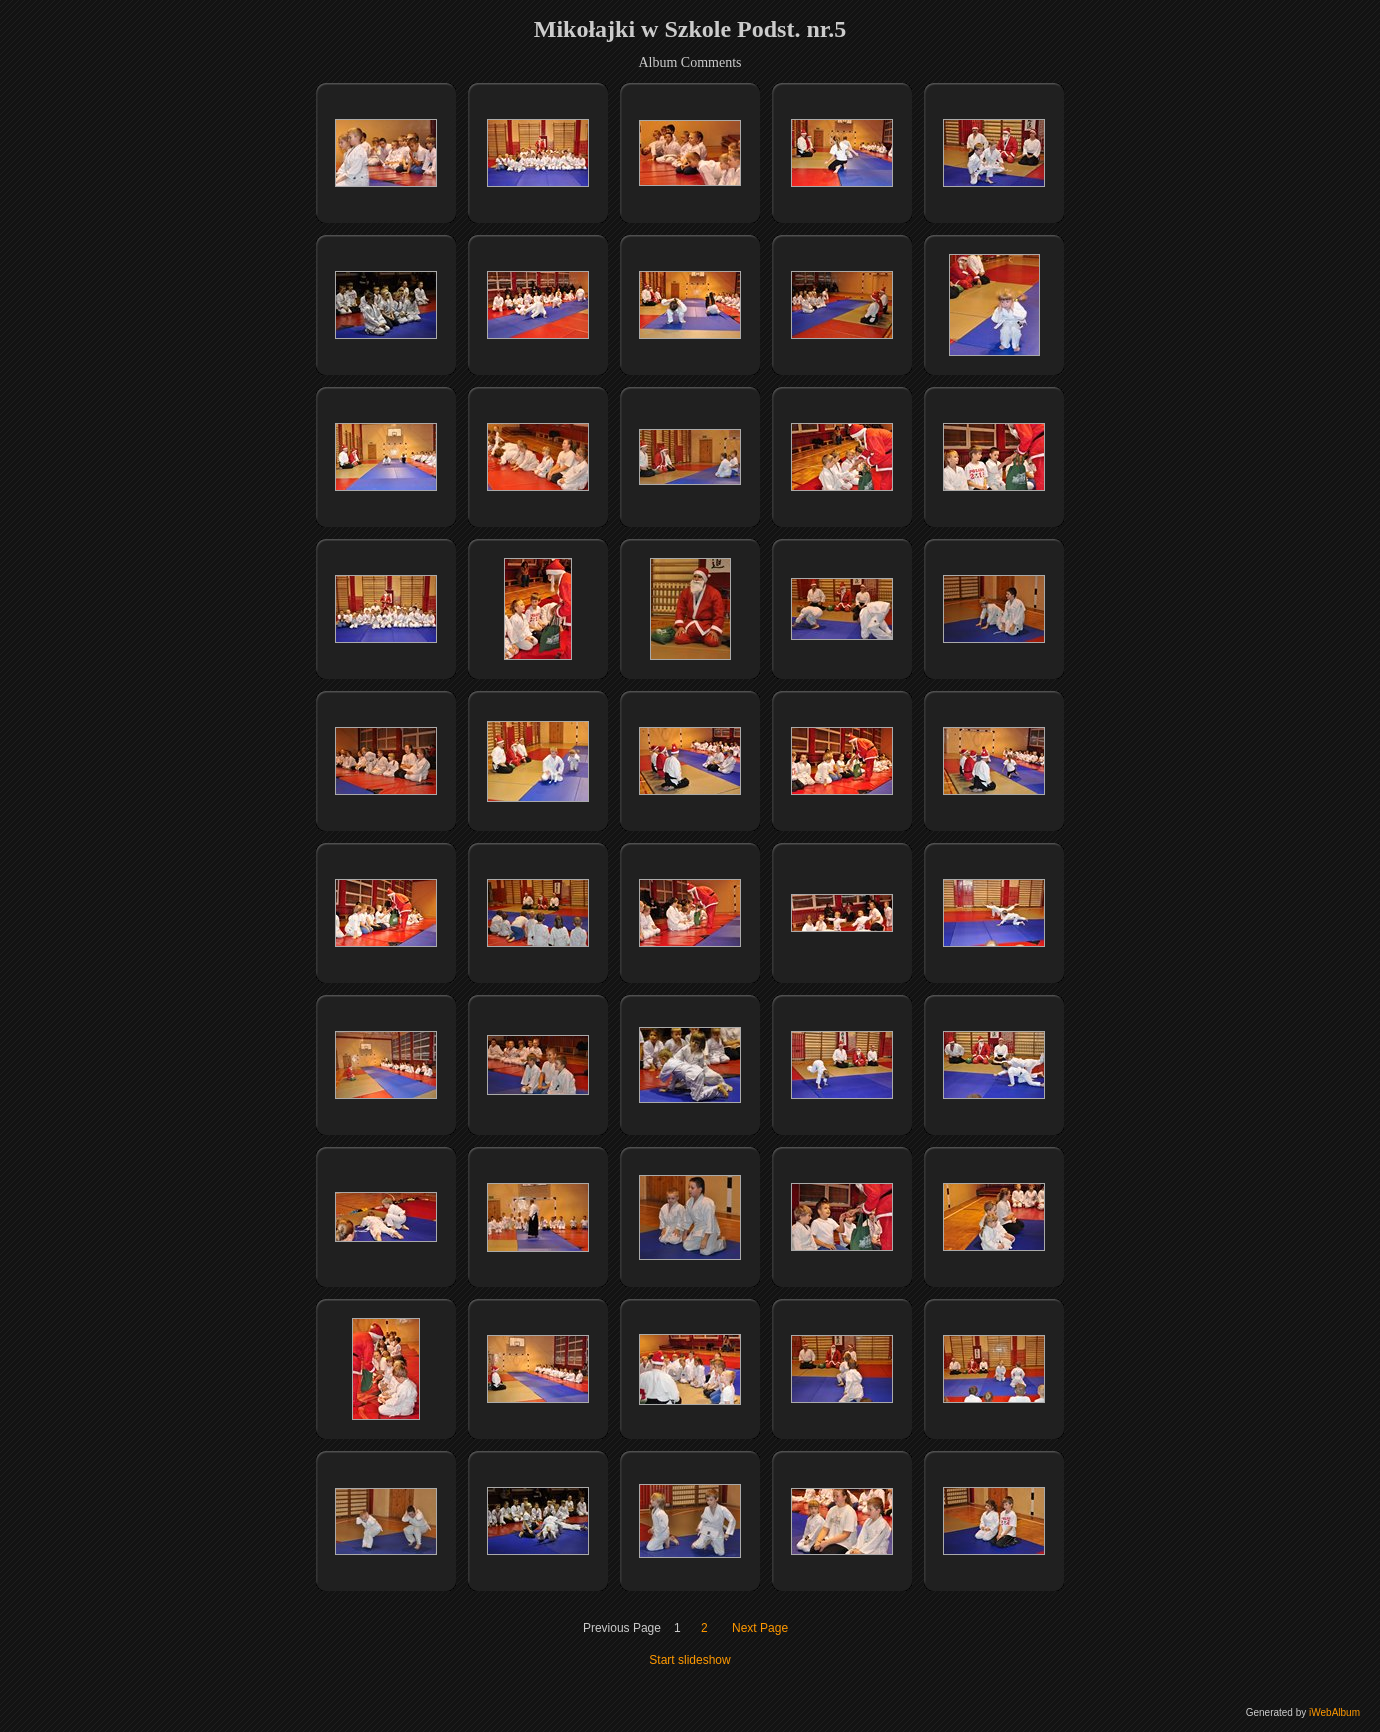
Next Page (760, 1628)
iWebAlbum (1334, 1712)
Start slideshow (689, 1660)
